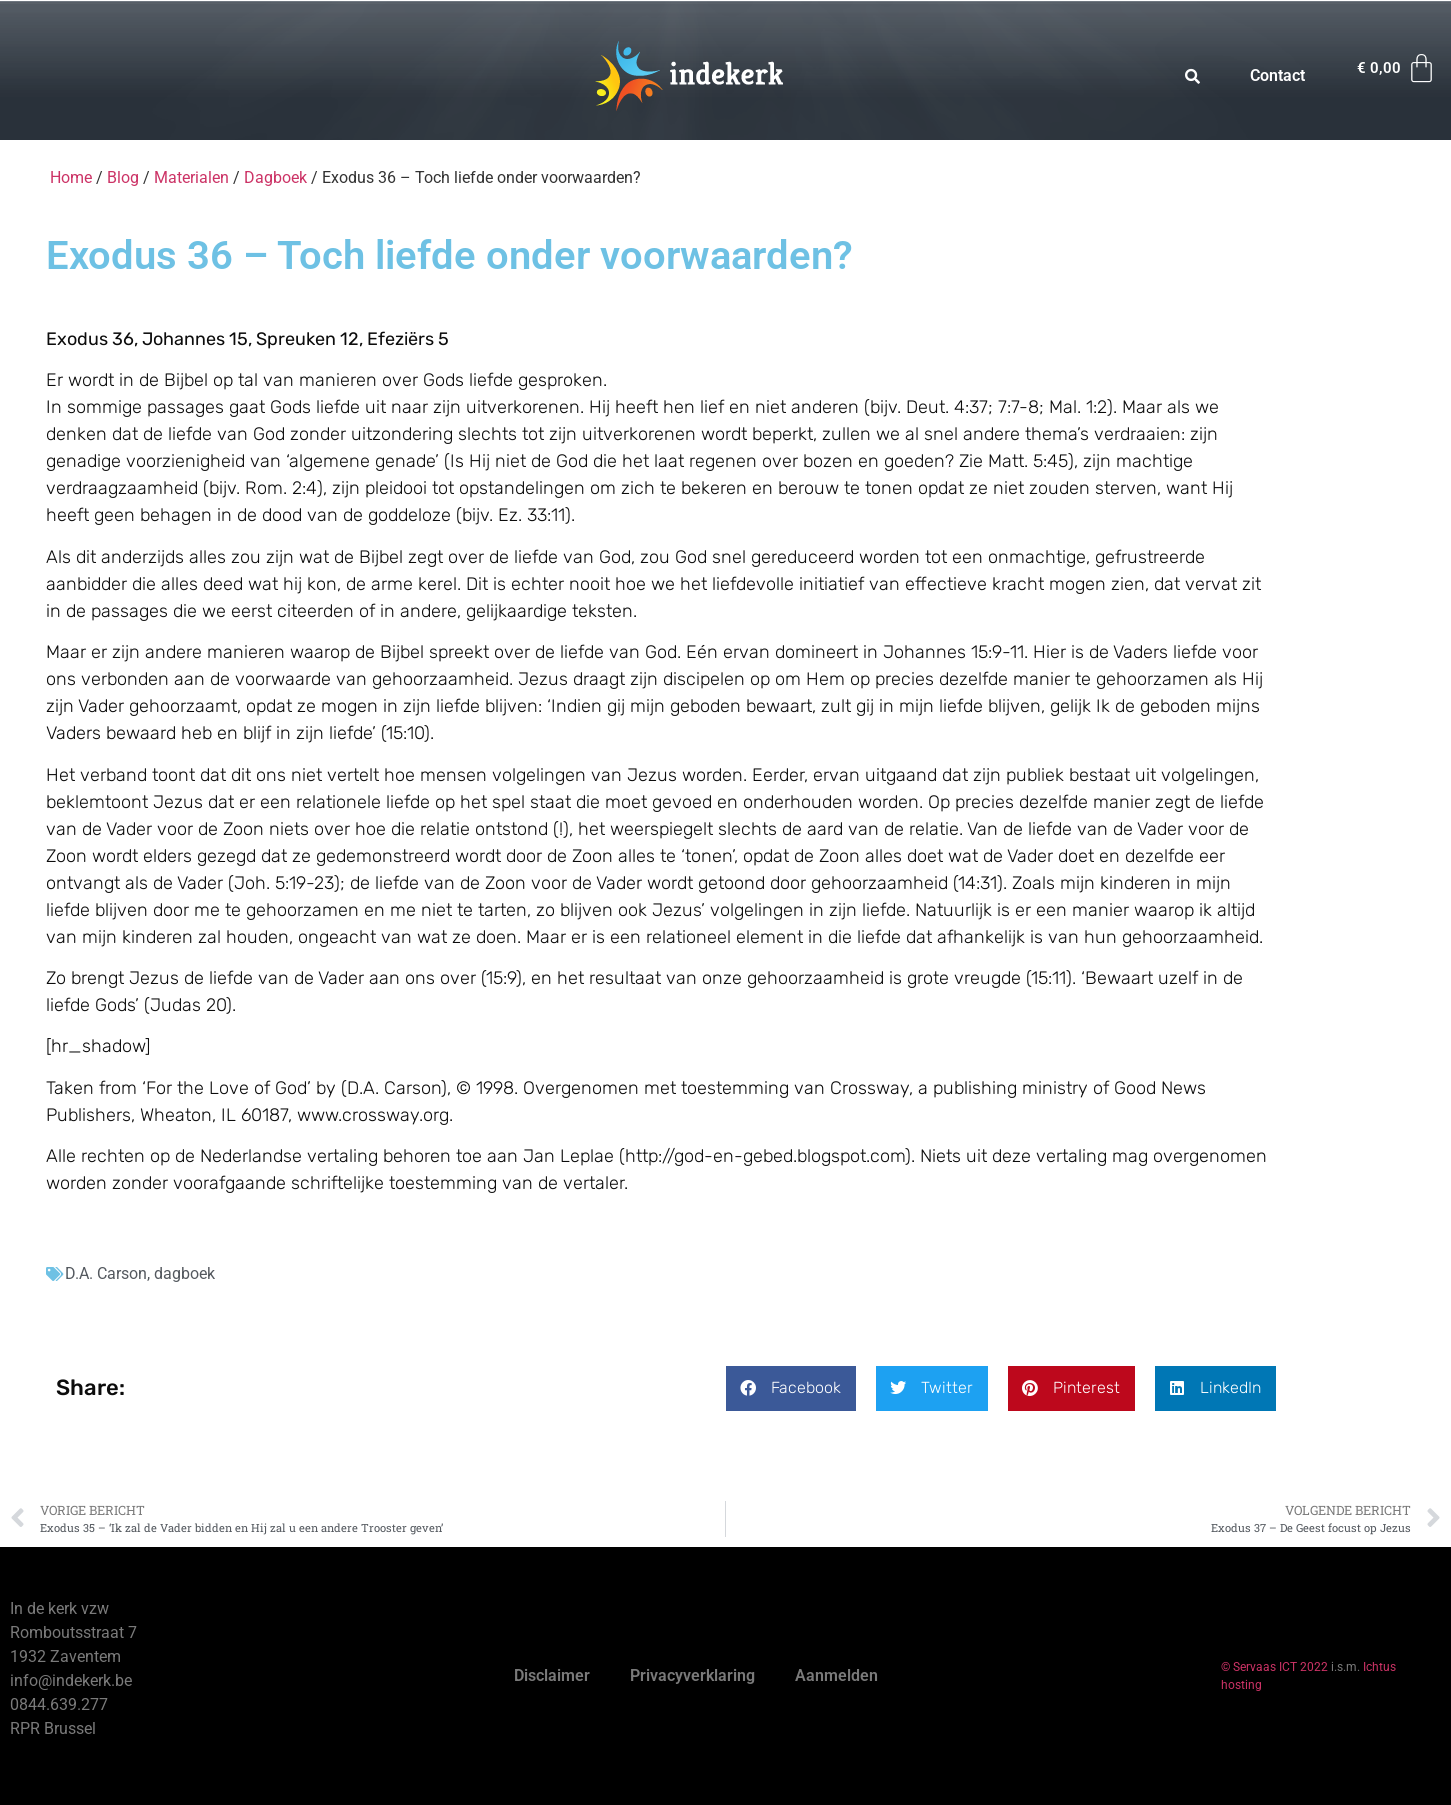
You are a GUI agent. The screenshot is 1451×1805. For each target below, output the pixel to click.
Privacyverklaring (692, 1675)
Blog (123, 177)
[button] (791, 1388)
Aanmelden (836, 1675)
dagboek (184, 1273)
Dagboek (275, 177)
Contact (1277, 75)
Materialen (191, 177)
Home (71, 177)
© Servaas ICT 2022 (1274, 1667)
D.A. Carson (106, 1273)
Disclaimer (552, 1675)
